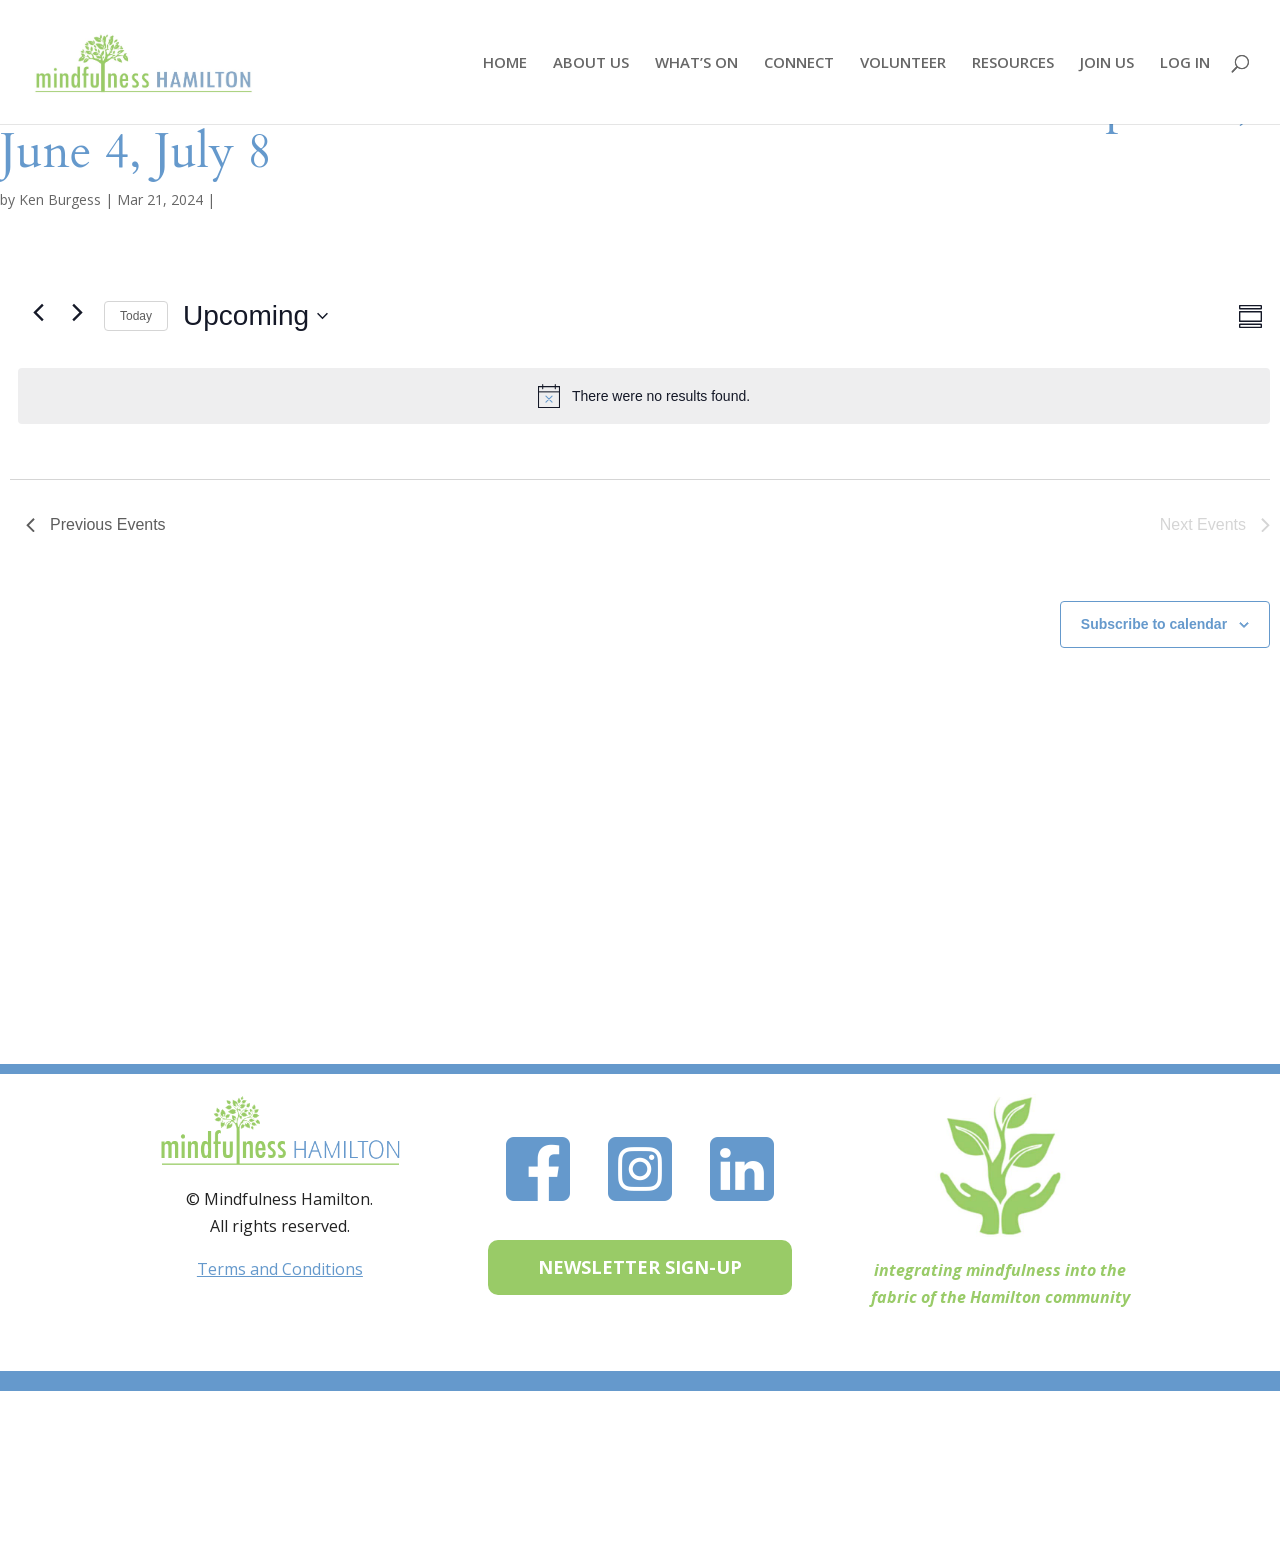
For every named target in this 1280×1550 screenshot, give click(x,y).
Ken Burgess (60, 199)
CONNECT (799, 63)
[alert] (644, 396)
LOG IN (1185, 63)
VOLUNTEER (903, 63)
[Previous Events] (38, 312)
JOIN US (1107, 63)
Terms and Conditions (280, 1269)
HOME (505, 63)
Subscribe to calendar (1154, 624)
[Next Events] (77, 312)
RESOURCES (1013, 63)
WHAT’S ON (696, 63)
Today (136, 316)
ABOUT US (591, 63)
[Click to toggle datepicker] (255, 316)
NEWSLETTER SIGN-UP (640, 1267)
